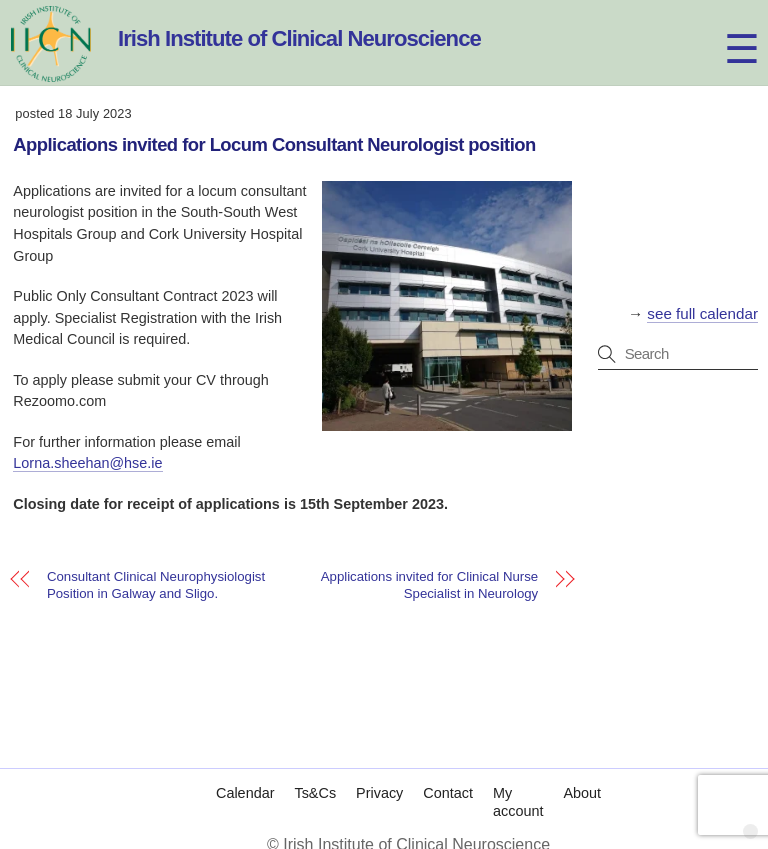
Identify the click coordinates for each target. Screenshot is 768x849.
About (582, 793)
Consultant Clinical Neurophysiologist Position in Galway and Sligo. (156, 585)
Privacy (379, 793)
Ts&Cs (315, 793)
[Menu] (723, 27)
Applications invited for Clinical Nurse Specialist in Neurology (429, 585)
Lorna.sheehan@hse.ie (87, 463)
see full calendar (702, 313)
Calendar (245, 793)
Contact (448, 793)
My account (518, 802)
